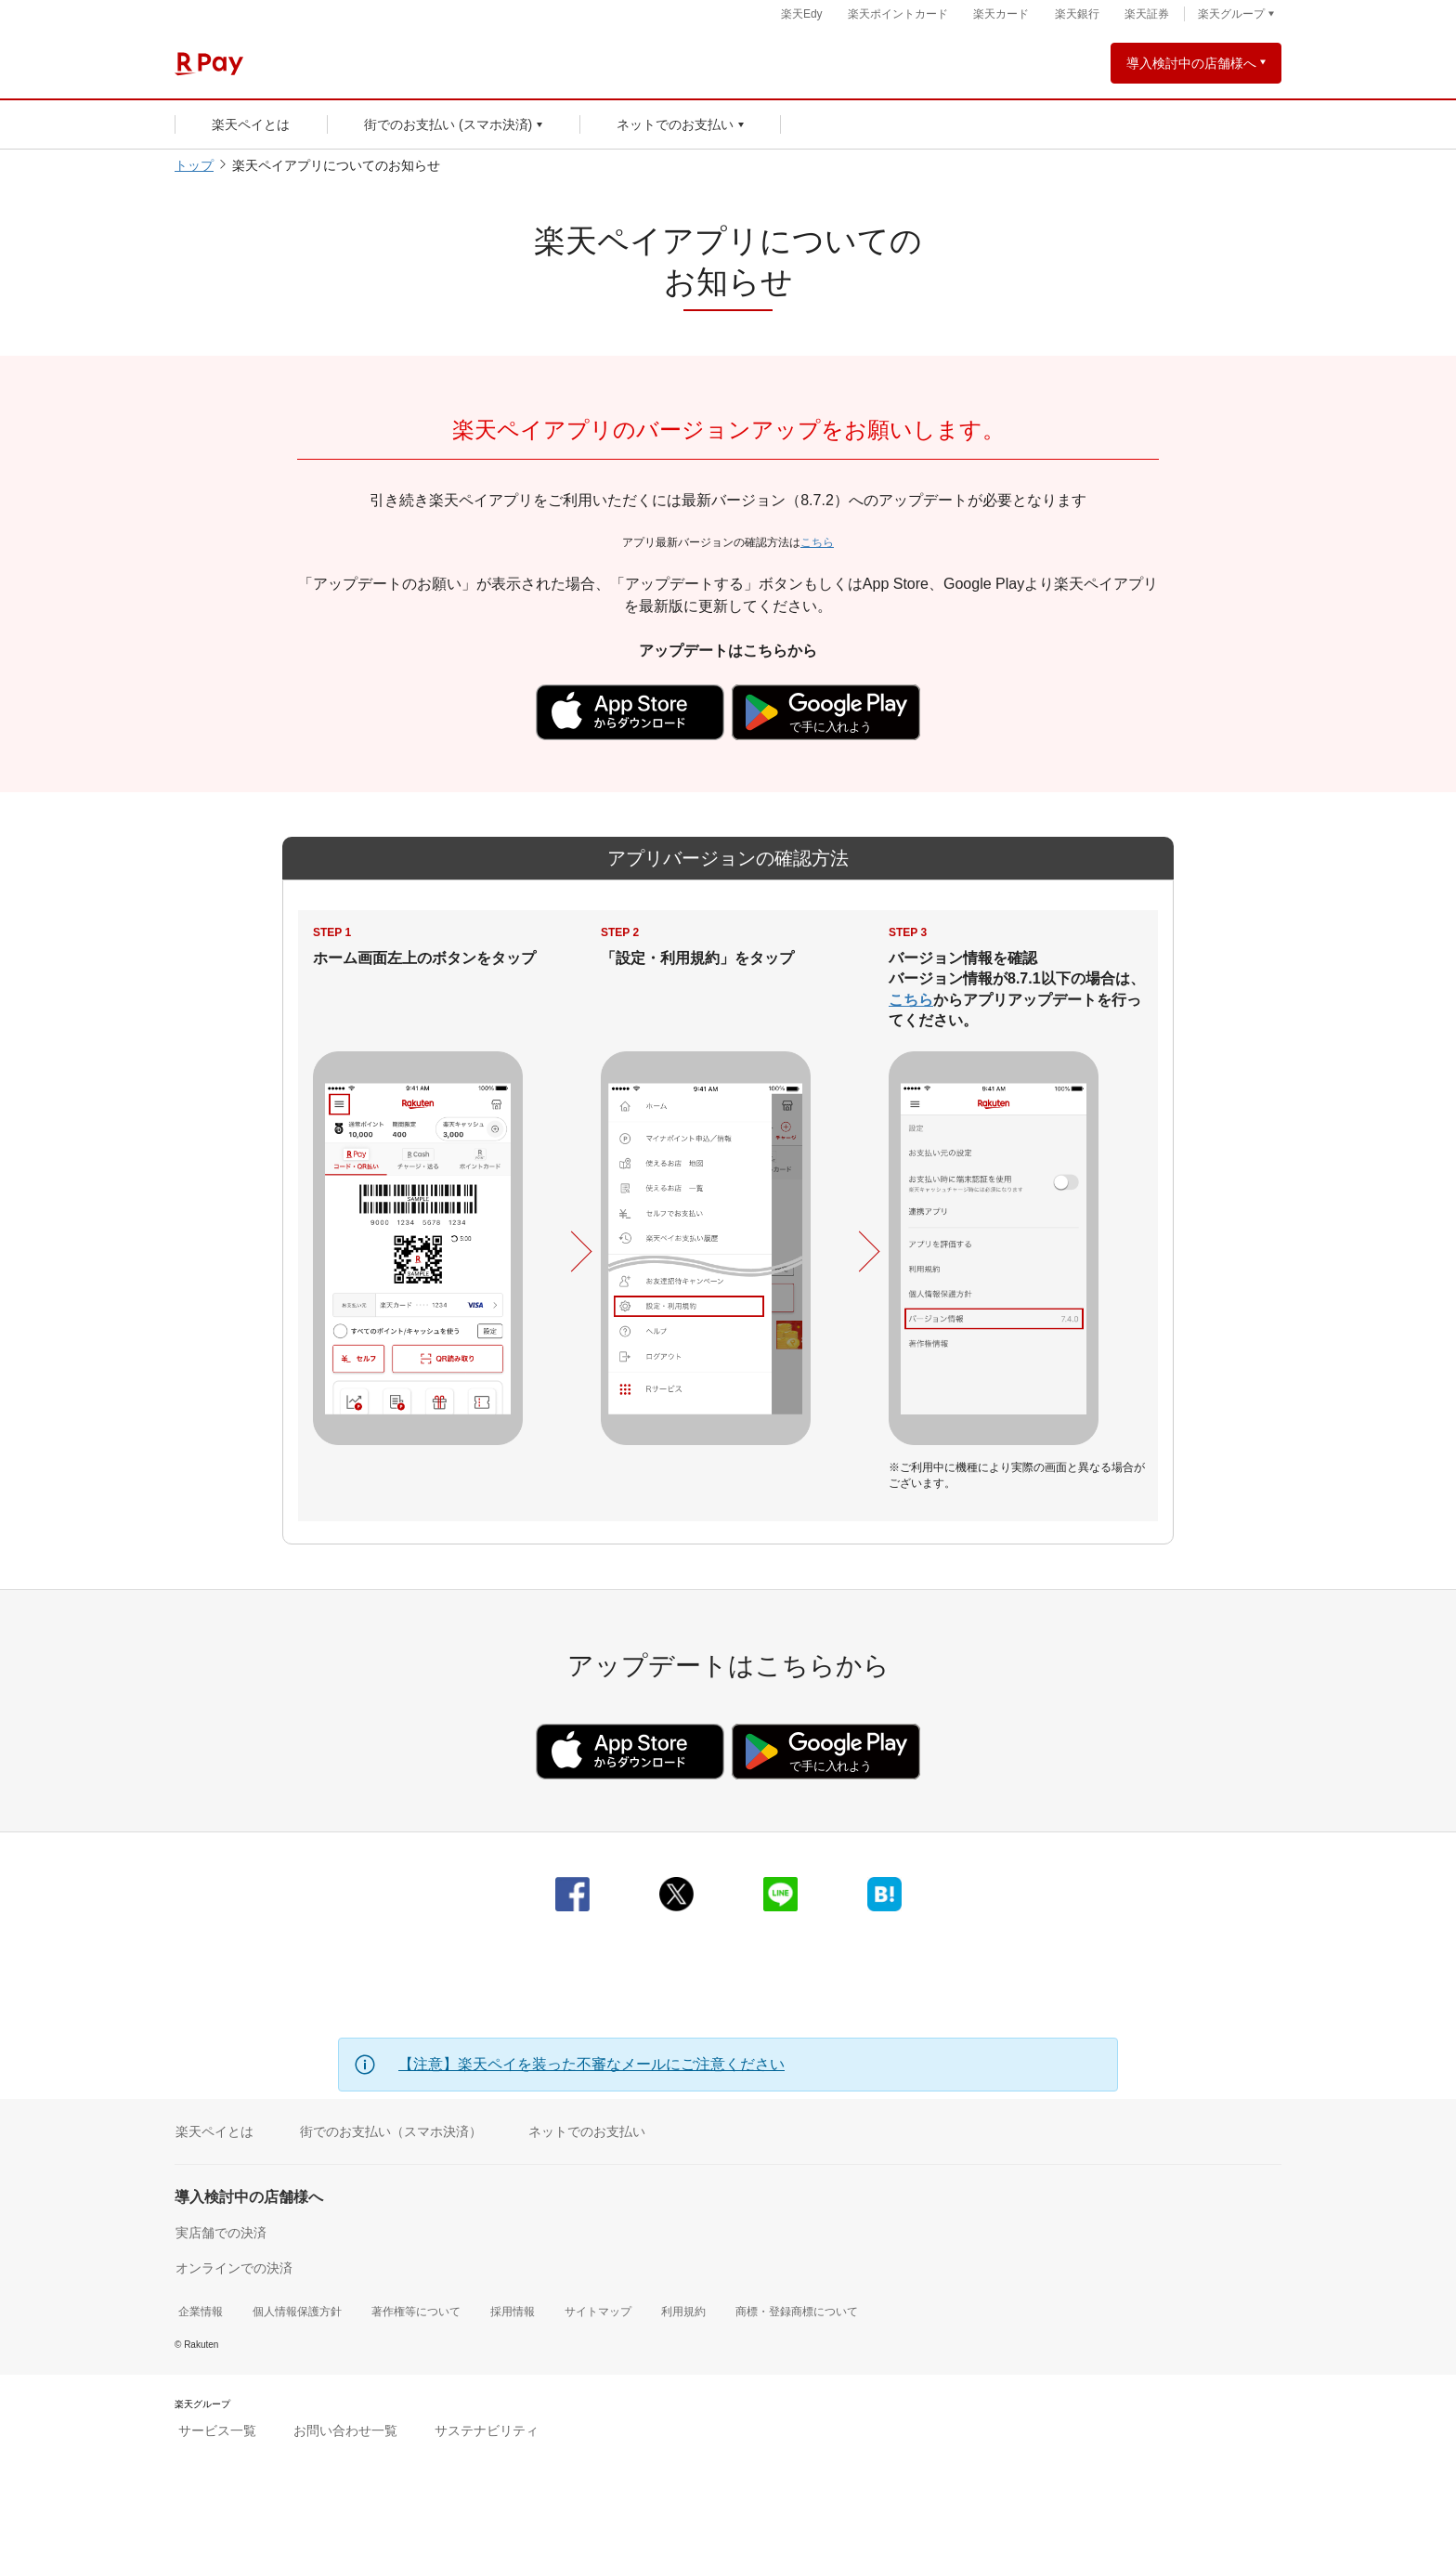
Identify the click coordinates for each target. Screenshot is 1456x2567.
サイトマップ (598, 2311)
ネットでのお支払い (675, 124)
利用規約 (683, 2311)
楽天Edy (802, 13)
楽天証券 (1146, 13)
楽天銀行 (1077, 13)
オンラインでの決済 (234, 2268)
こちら (817, 542)
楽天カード (1001, 13)
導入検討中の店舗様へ (1191, 63)
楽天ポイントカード (898, 13)
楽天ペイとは (251, 124)
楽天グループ (1231, 13)
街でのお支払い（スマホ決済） (391, 2131)
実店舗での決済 (221, 2232)
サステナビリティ (487, 2430)
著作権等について (416, 2311)
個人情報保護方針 (297, 2311)
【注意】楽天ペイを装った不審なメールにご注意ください (591, 2064)
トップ (194, 165)
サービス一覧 (217, 2430)
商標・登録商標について (796, 2311)
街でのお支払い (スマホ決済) (448, 124)
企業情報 (200, 2311)
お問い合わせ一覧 (345, 2430)
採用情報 (512, 2311)
